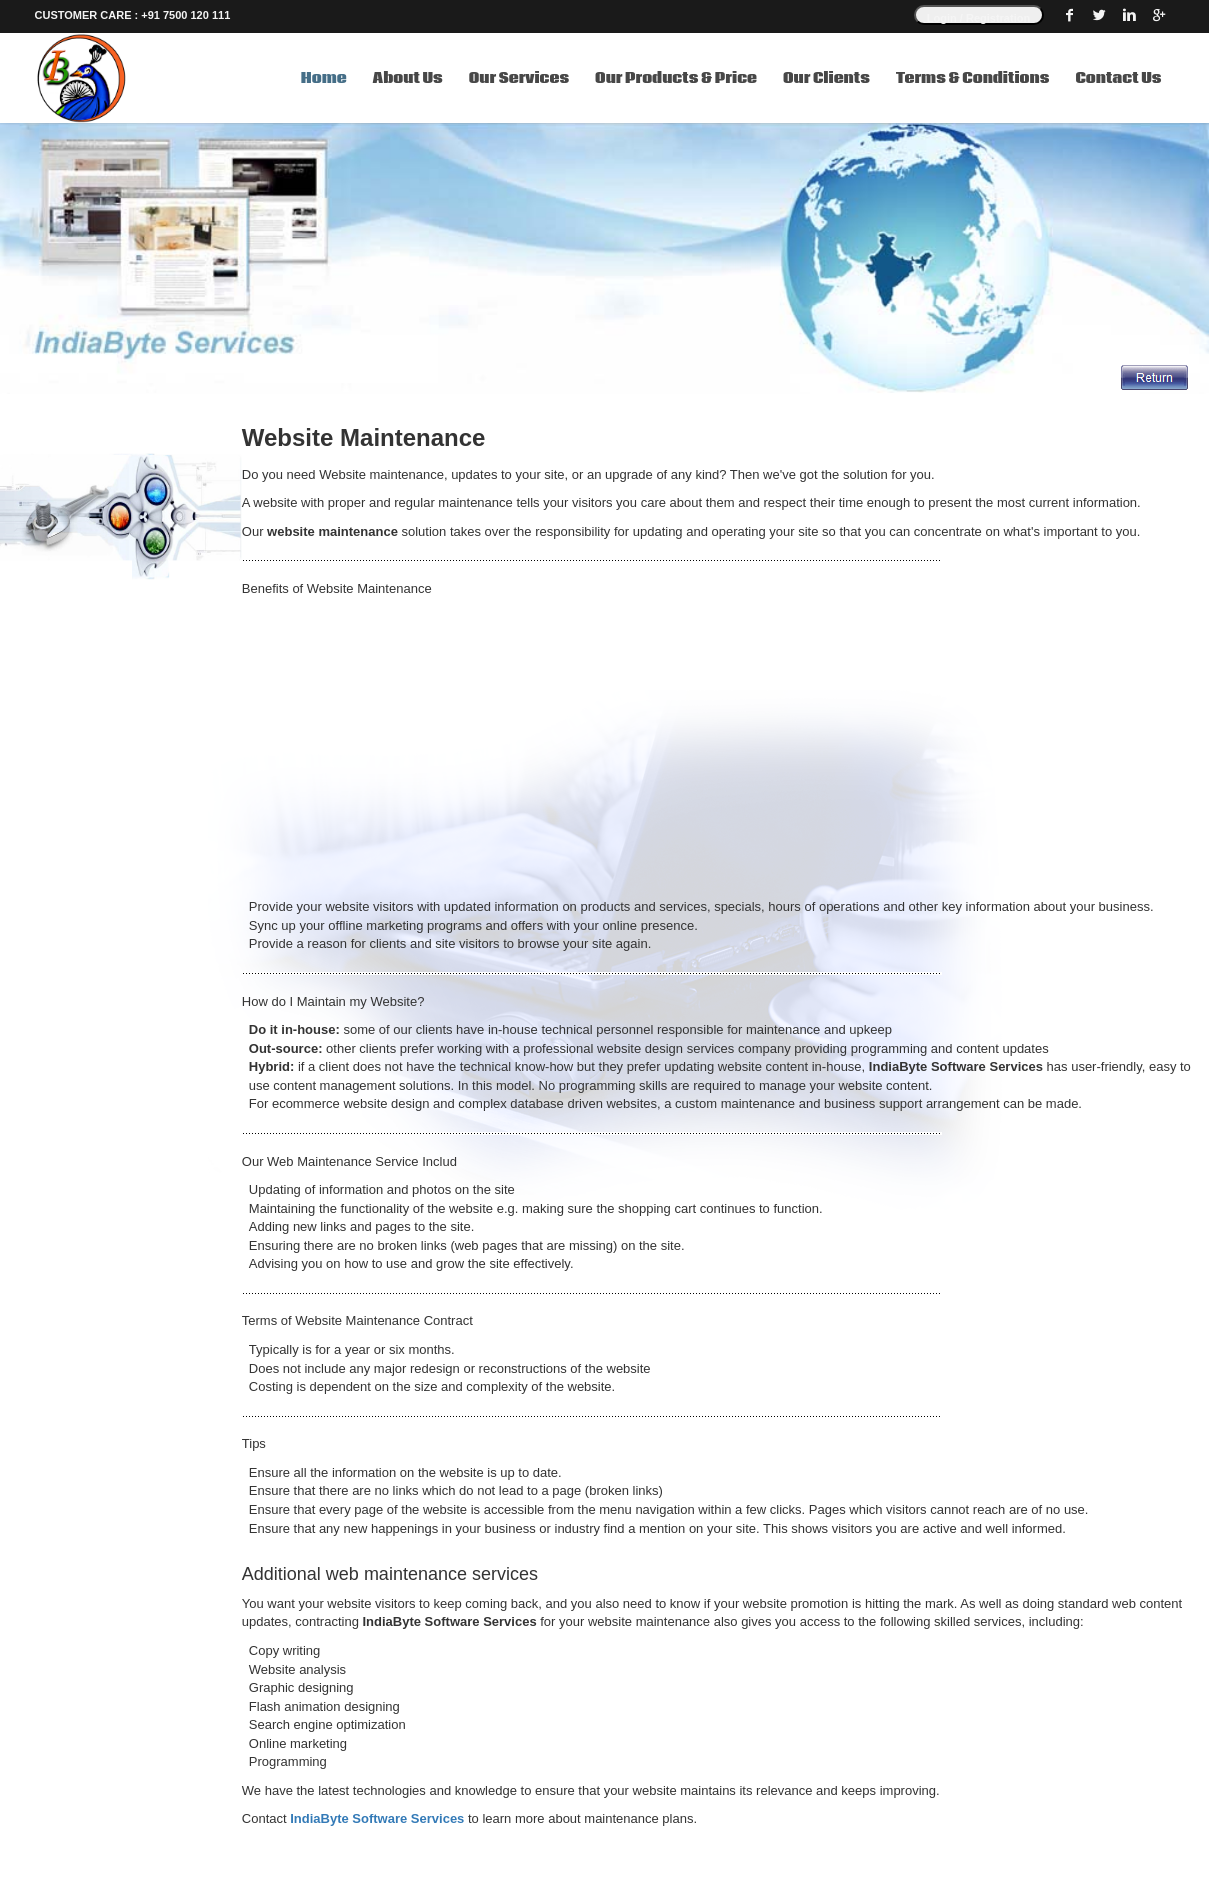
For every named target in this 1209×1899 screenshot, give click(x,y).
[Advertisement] (725, 748)
